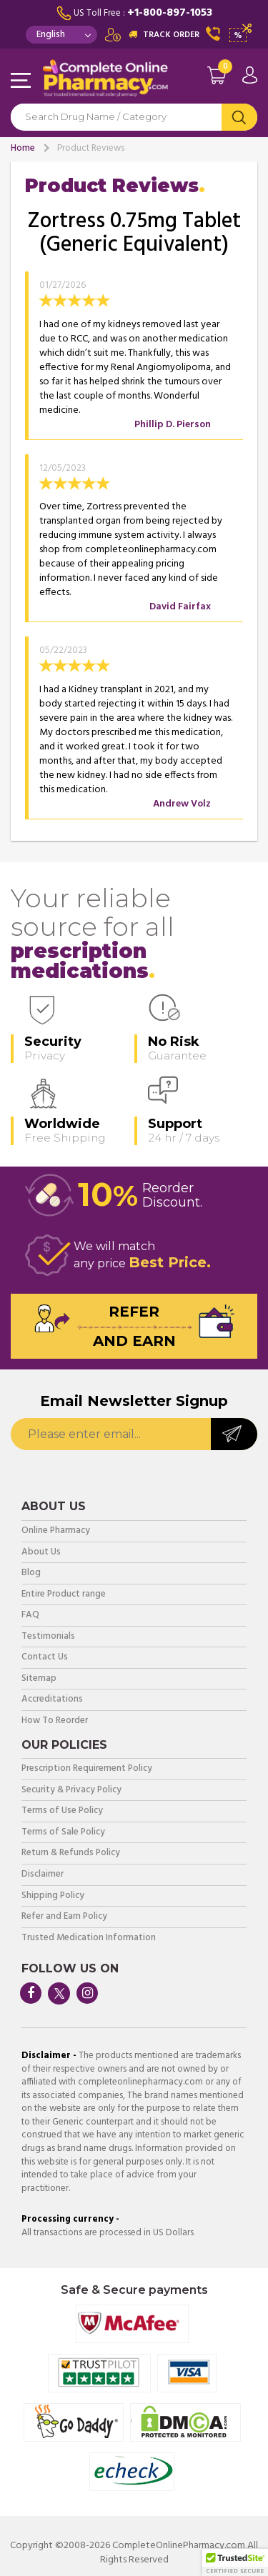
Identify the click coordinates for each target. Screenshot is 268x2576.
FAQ (30, 1615)
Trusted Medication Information (88, 1938)
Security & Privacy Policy (71, 1790)
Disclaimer (42, 1875)
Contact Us (44, 1657)
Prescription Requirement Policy (86, 1769)
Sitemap (38, 1679)
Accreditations (52, 1700)
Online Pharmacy (55, 1531)
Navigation (21, 81)
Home (23, 148)
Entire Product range (63, 1595)
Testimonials (48, 1637)
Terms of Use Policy (62, 1811)
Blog (31, 1573)
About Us (41, 1552)
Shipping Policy (52, 1896)
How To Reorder (54, 1721)
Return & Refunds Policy (70, 1853)
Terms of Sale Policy (63, 1832)
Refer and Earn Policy (64, 1917)
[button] (235, 2562)
